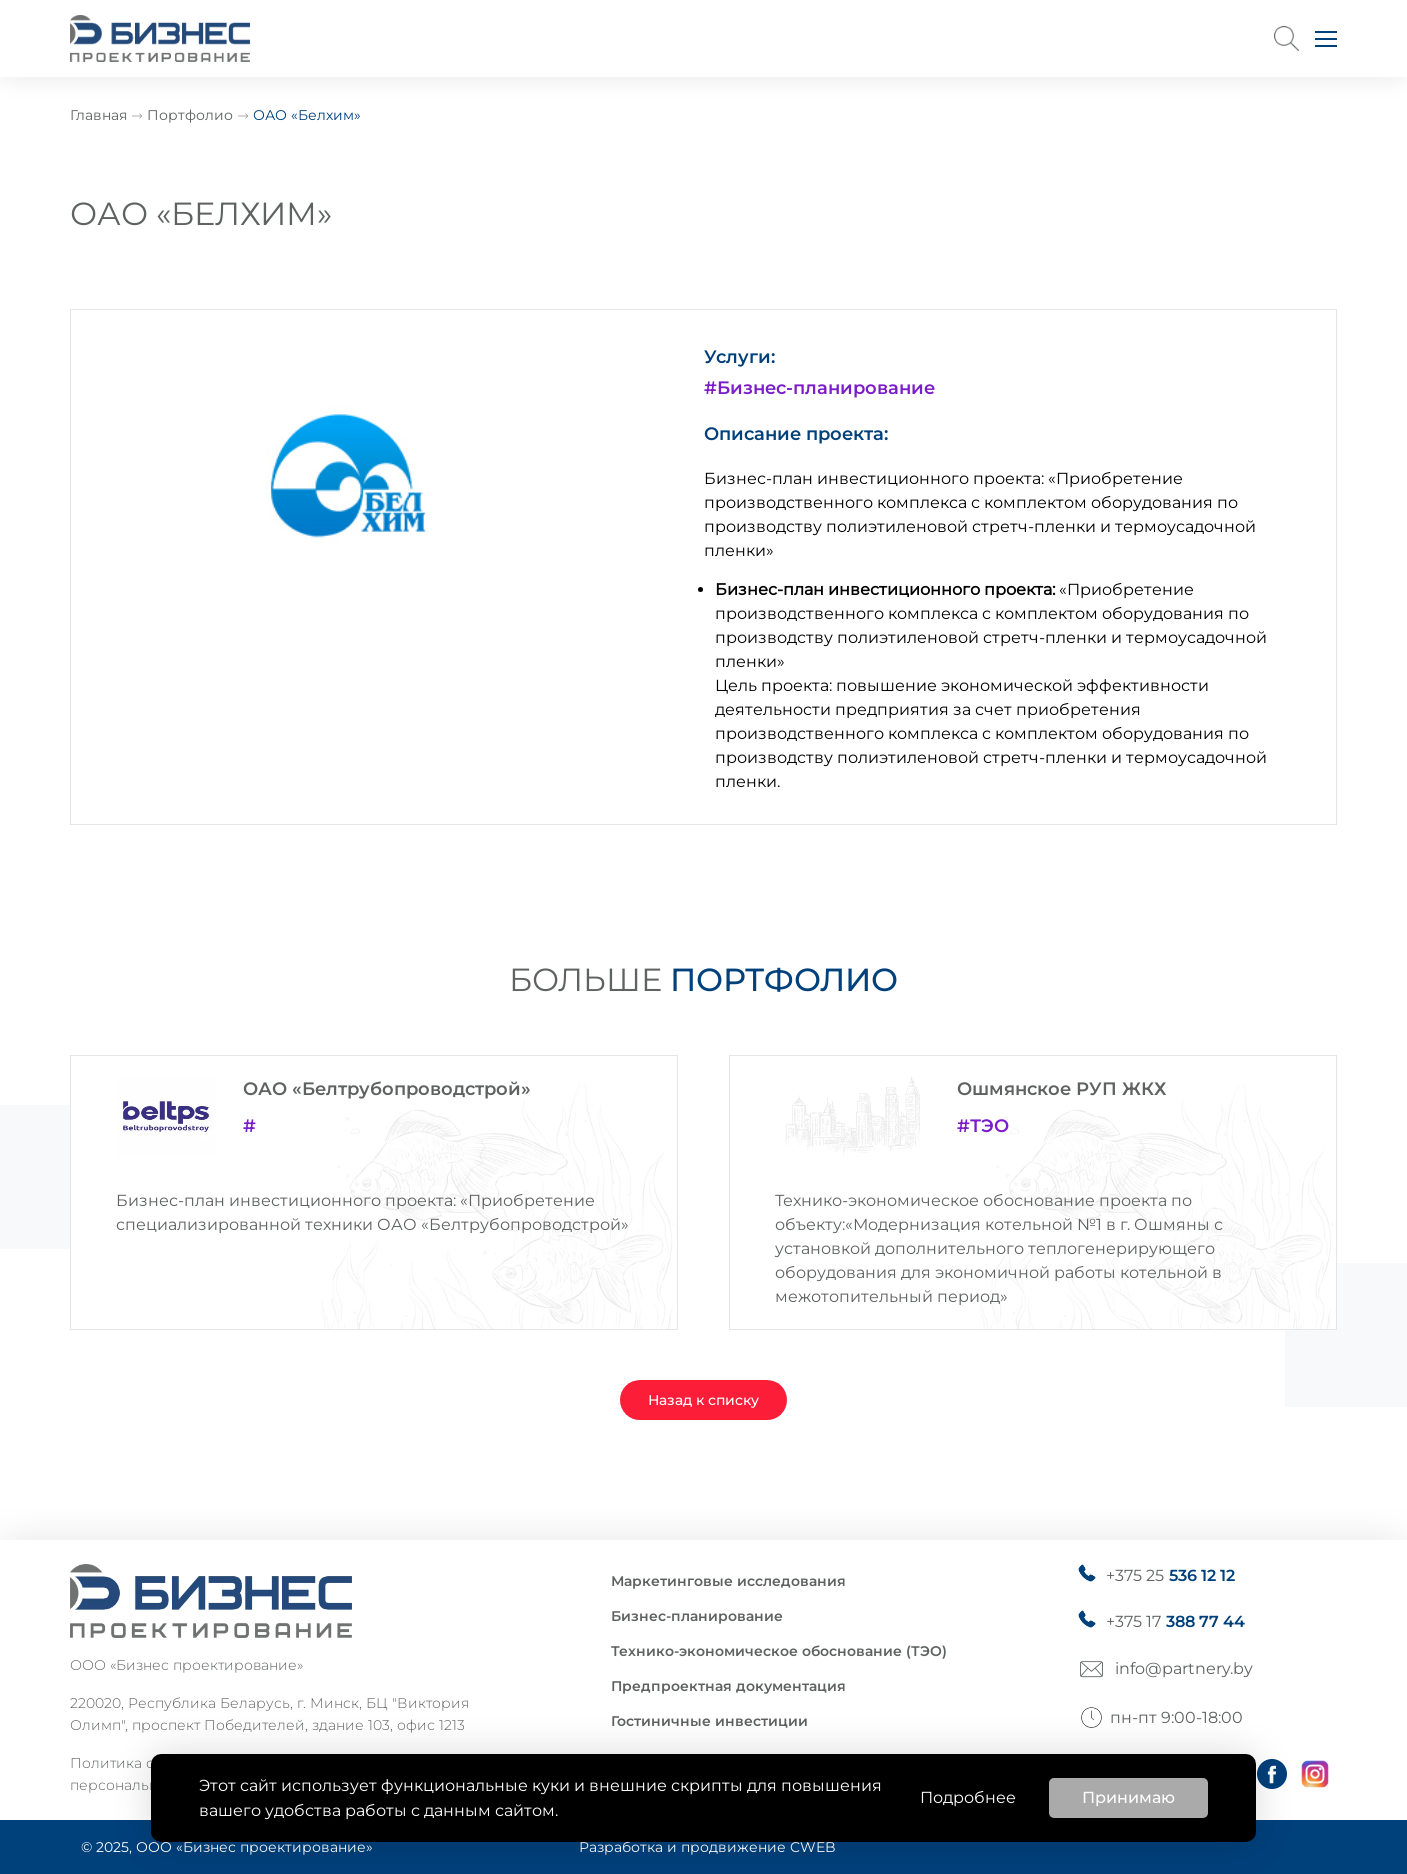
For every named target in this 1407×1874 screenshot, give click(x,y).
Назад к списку (703, 1400)
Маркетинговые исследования (728, 1581)
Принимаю (1128, 1797)
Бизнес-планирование (697, 1616)
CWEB (813, 1847)
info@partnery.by (1184, 1668)
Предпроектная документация (728, 1686)
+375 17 (1175, 1622)
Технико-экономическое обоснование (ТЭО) (779, 1651)
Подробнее (968, 1797)
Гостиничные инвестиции (709, 1721)
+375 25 (1170, 1576)
